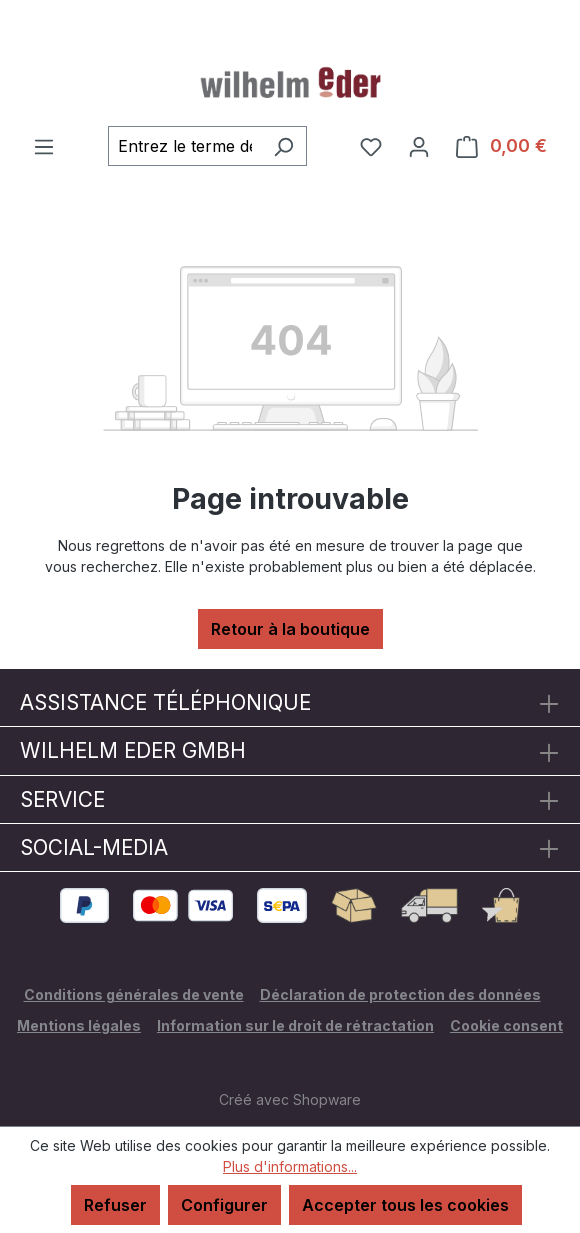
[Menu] (44, 146)
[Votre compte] (419, 146)
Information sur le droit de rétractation (295, 1025)
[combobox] (184, 146)
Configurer (224, 1205)
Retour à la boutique (290, 629)
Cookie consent (506, 1025)
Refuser (115, 1205)
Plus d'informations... (290, 1166)
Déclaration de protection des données (400, 994)
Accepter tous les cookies (405, 1205)
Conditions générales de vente (134, 994)
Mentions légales (79, 1025)
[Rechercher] (283, 146)
